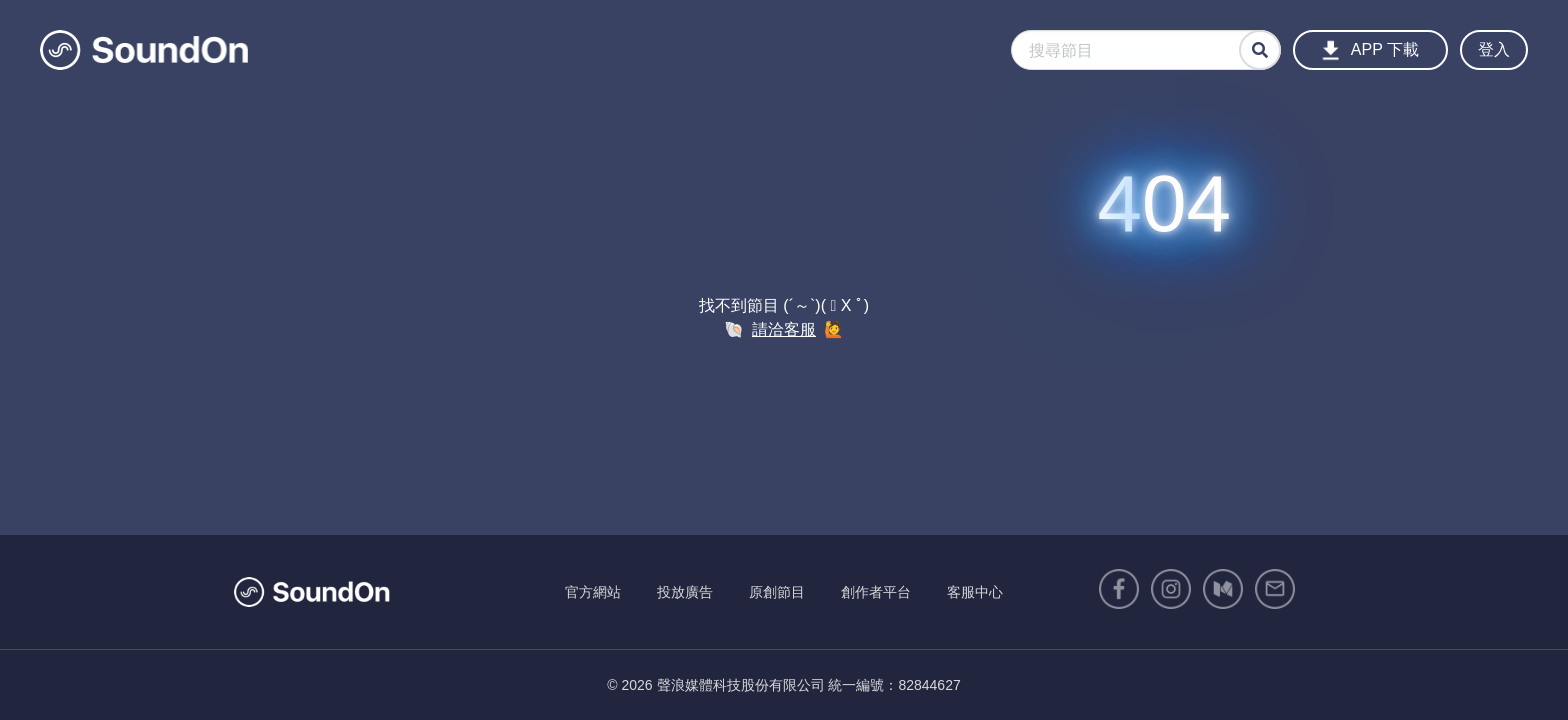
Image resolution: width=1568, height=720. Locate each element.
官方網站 (593, 592)
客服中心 (975, 592)
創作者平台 (876, 592)
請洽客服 (784, 329)
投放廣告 (685, 592)
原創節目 (777, 592)
